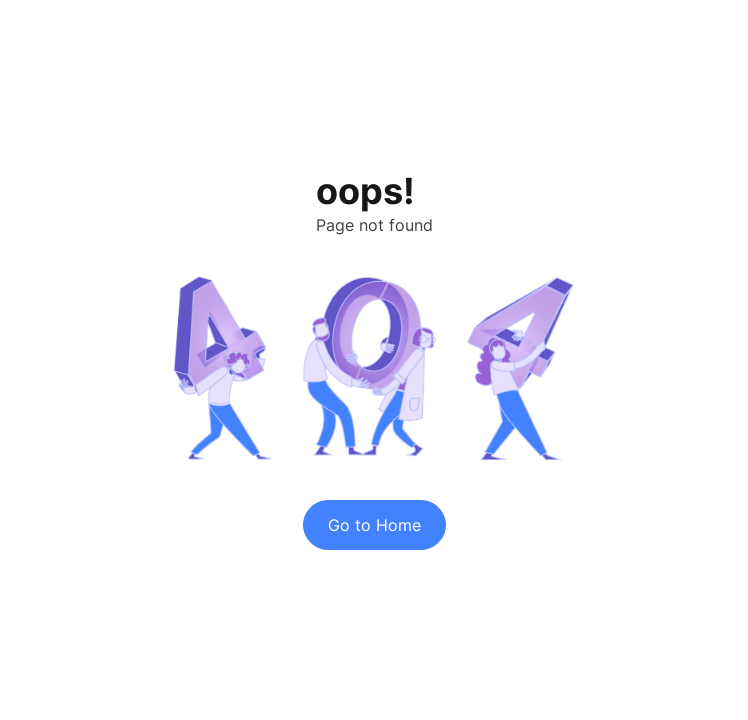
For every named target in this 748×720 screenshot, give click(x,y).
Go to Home (374, 525)
